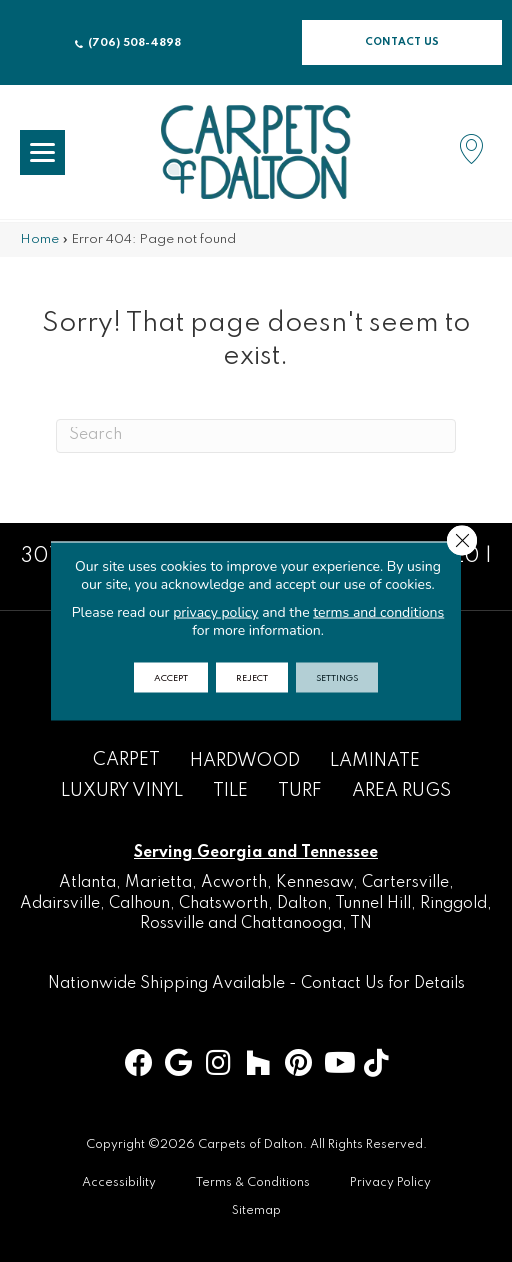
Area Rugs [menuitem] (401, 791)
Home (39, 239)
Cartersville (405, 883)
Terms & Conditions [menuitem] (253, 1183)
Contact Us (342, 984)
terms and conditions (378, 612)
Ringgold (453, 904)
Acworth (234, 883)
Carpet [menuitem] (126, 760)
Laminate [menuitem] (375, 761)
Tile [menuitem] (230, 791)
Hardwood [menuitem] (245, 761)
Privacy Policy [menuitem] (390, 1183)
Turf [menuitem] (300, 791)
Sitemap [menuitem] (256, 1211)
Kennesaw (314, 883)
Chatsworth (223, 904)
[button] (402, 42)
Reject (252, 677)
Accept (171, 677)
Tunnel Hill (373, 904)
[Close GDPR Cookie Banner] (462, 541)
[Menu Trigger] (42, 152)
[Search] (256, 436)
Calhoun (139, 904)
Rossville (172, 924)
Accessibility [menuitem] (119, 1183)
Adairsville (60, 904)
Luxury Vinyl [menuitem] (122, 791)
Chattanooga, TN (306, 924)
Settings (337, 677)
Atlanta (87, 883)
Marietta (158, 883)
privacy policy (215, 612)
